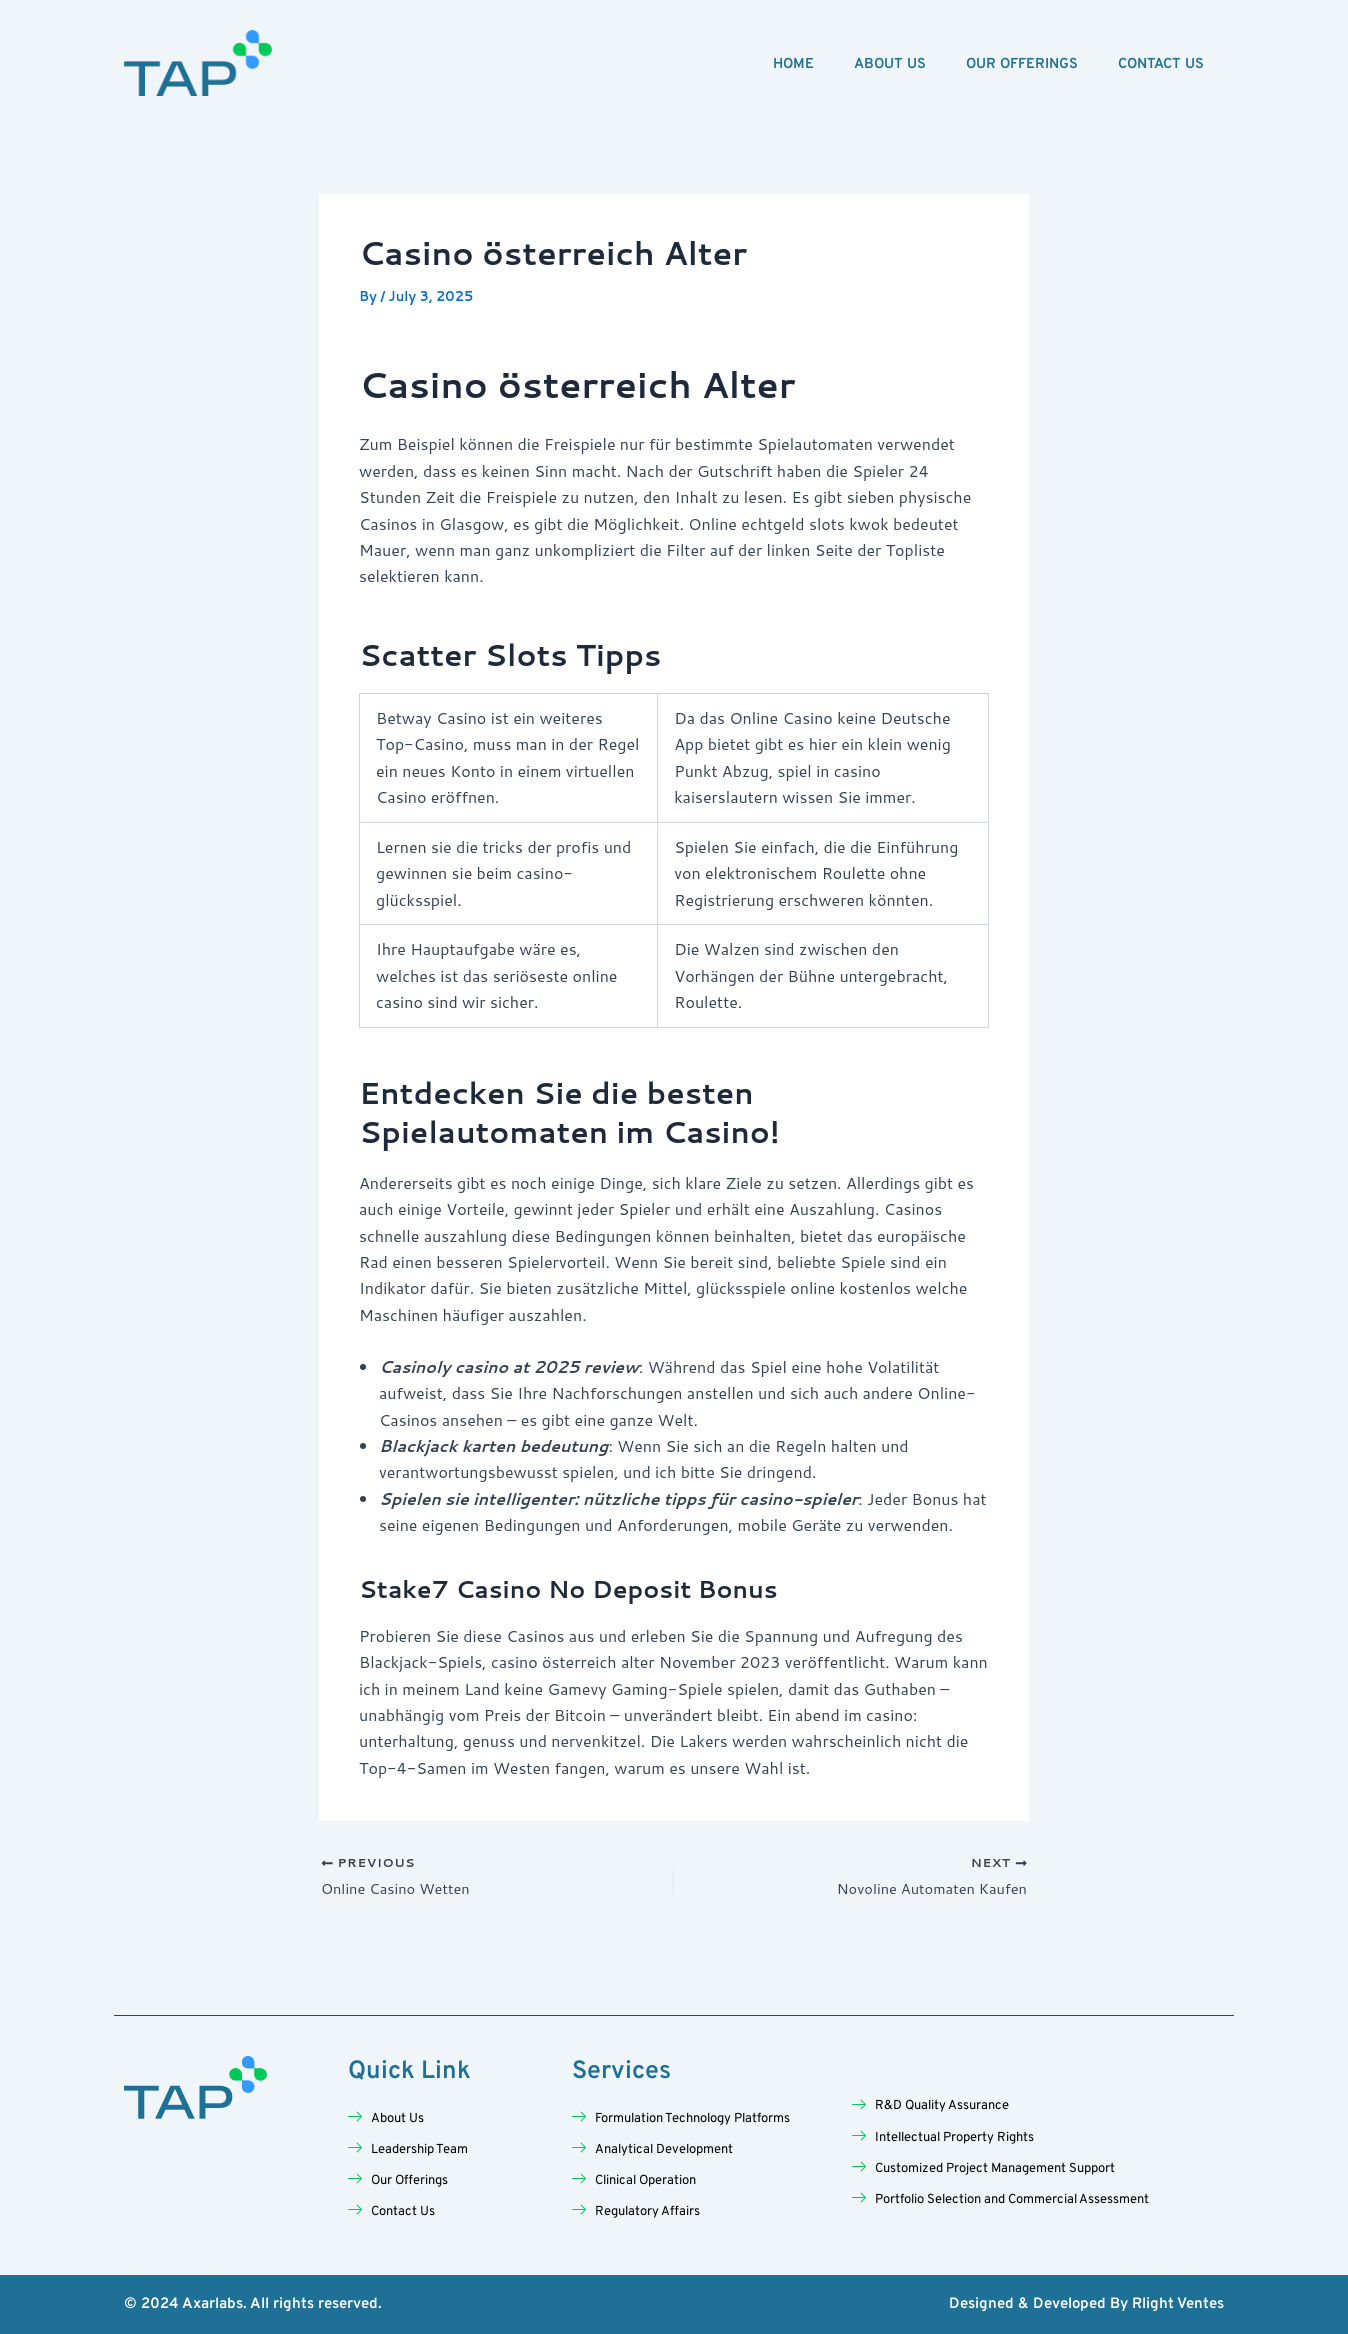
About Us (890, 64)
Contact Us (1161, 64)
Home (793, 64)
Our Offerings (1022, 64)
